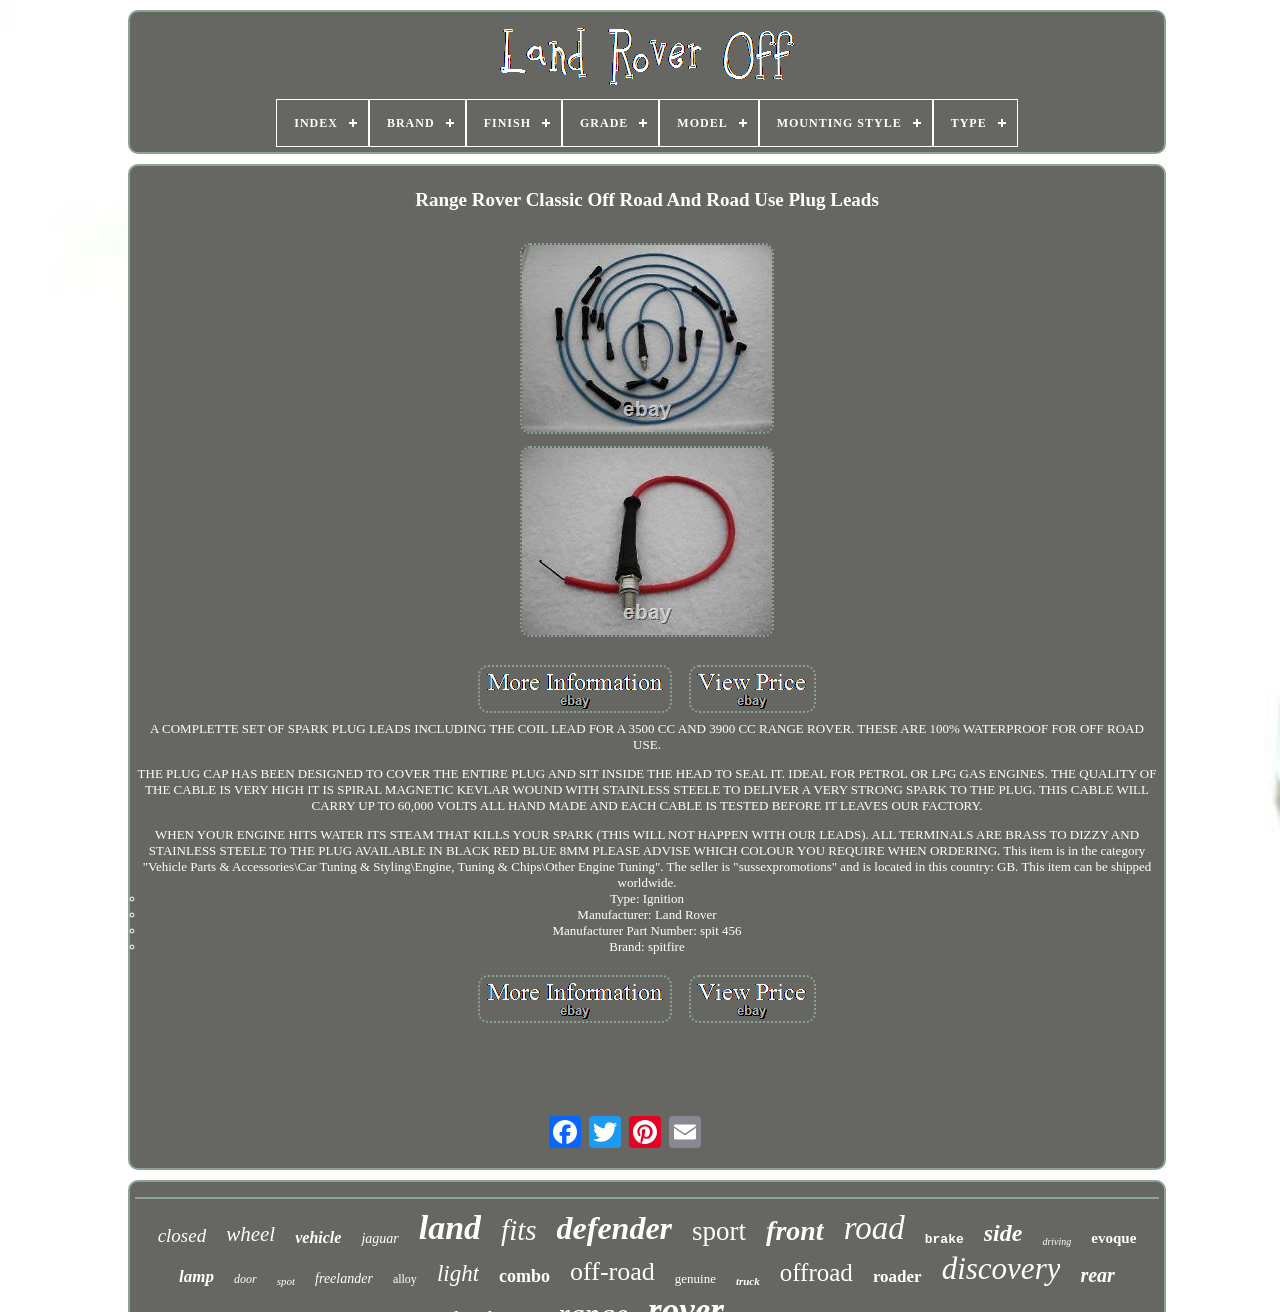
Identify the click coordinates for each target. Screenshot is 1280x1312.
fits (518, 1230)
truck (748, 1281)
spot (286, 1281)
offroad (816, 1272)
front (795, 1230)
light (458, 1273)
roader (897, 1276)
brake (944, 1239)
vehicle (318, 1237)
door (245, 1279)
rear (1097, 1275)
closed (182, 1235)
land (450, 1227)
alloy (405, 1279)
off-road (612, 1271)
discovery (1001, 1268)
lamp (196, 1276)
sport (719, 1231)
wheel (250, 1234)
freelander (344, 1278)
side (1003, 1233)
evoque (1113, 1238)
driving (1056, 1241)
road (874, 1228)
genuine (695, 1278)
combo (524, 1276)
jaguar (379, 1238)
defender (615, 1228)
